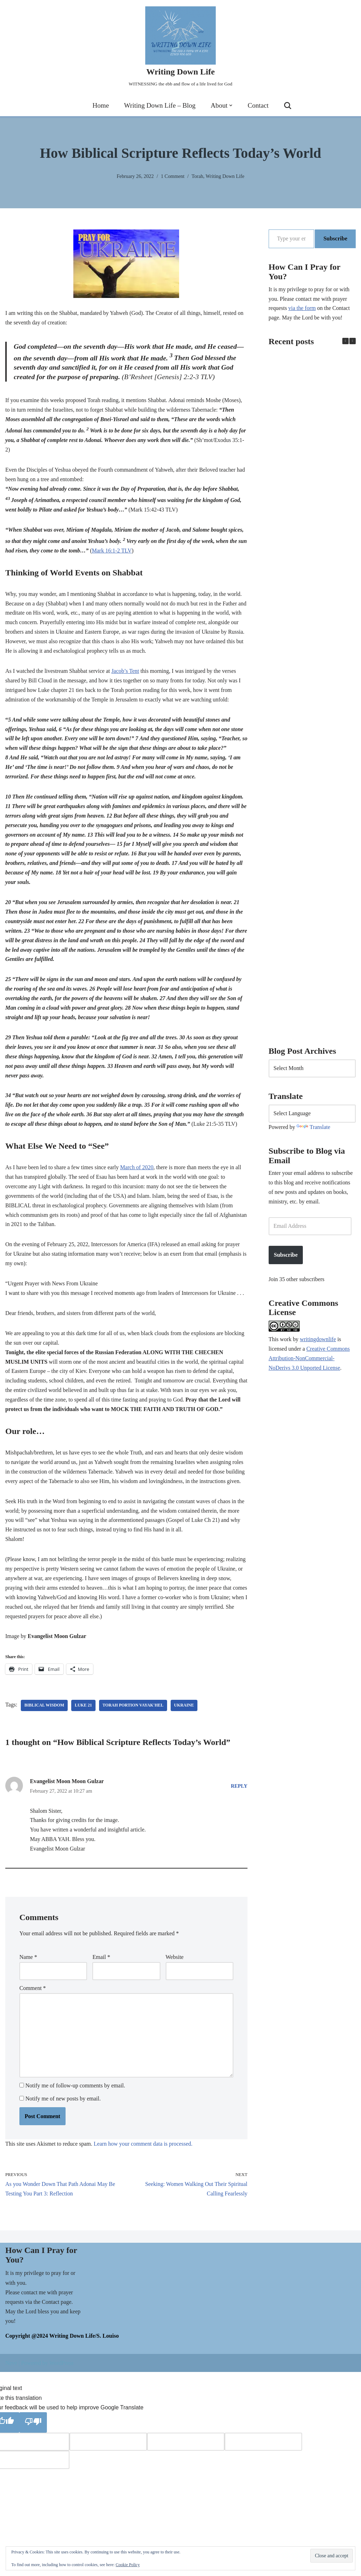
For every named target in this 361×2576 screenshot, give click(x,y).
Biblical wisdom (44, 1716)
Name (28, 1970)
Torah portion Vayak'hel (133, 1716)
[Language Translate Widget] (312, 1115)
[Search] (288, 105)
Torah (197, 176)
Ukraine (185, 1716)
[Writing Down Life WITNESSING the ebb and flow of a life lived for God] (180, 47)
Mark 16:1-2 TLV (122, 553)
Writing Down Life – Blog (160, 105)
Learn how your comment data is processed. (144, 2158)
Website (175, 1970)
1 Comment (173, 176)
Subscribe (335, 238)
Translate (314, 1128)
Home (100, 105)
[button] (231, 105)
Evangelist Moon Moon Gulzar (67, 1793)
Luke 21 (83, 1716)
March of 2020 (137, 1175)
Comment (32, 2001)
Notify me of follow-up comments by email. (75, 2100)
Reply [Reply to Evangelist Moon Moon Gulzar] (239, 1797)
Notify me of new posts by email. (63, 2113)
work (286, 1342)
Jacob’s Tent (126, 674)
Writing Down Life (225, 176)
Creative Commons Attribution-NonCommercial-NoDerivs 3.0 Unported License (309, 1360)
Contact (258, 105)
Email (101, 1970)
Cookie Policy (128, 2564)
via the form (302, 309)
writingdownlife (318, 1342)
